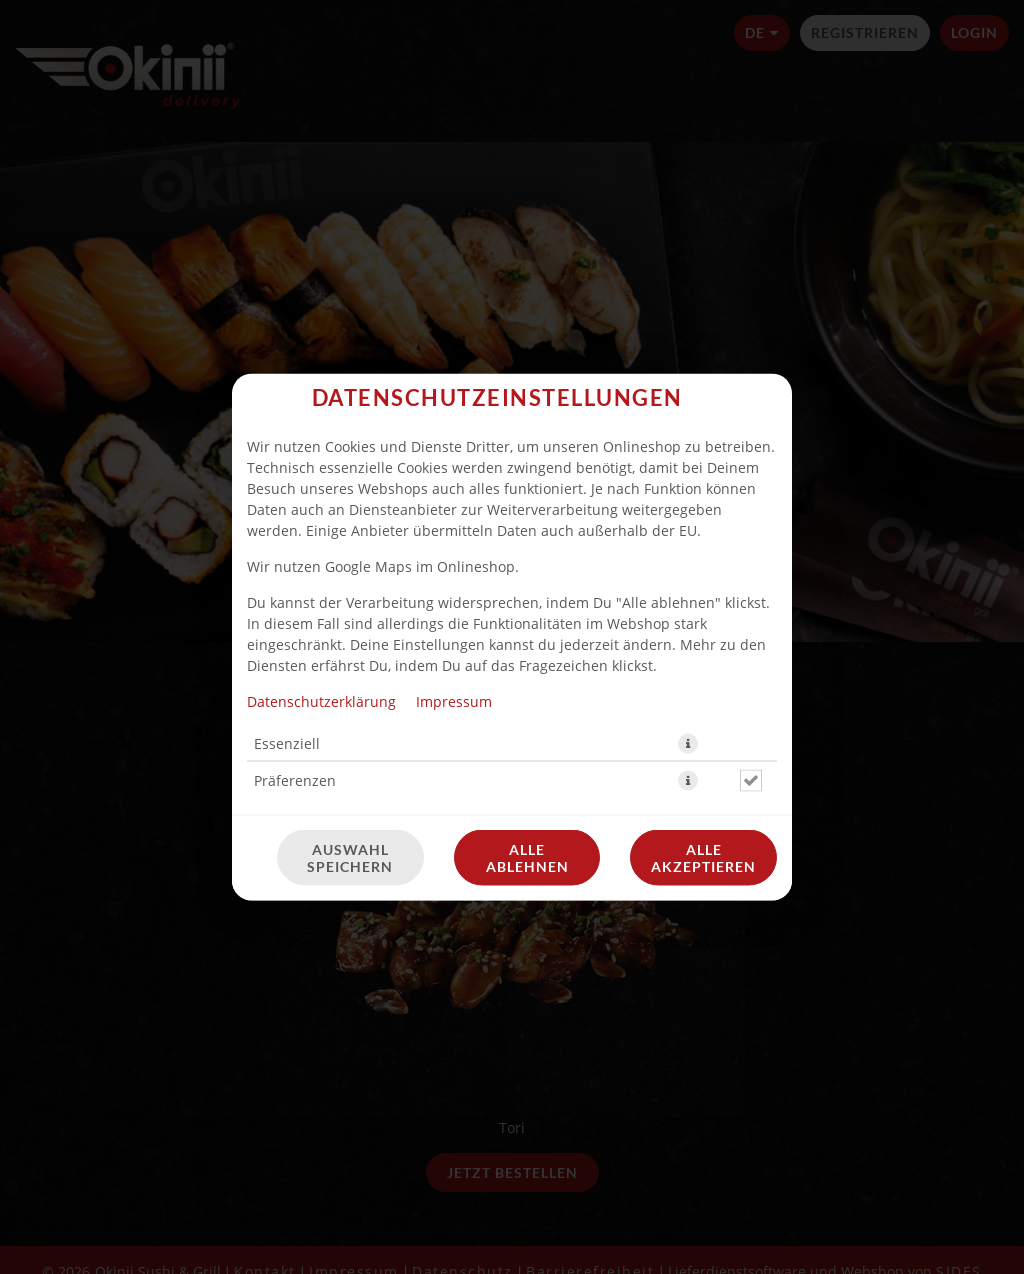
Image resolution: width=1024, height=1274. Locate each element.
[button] (688, 744)
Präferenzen (295, 780)
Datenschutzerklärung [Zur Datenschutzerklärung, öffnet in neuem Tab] (321, 701)
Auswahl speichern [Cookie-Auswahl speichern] (350, 858)
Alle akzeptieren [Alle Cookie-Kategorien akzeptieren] (703, 858)
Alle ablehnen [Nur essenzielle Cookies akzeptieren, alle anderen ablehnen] (527, 858)
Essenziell (287, 743)
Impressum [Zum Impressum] (454, 701)
